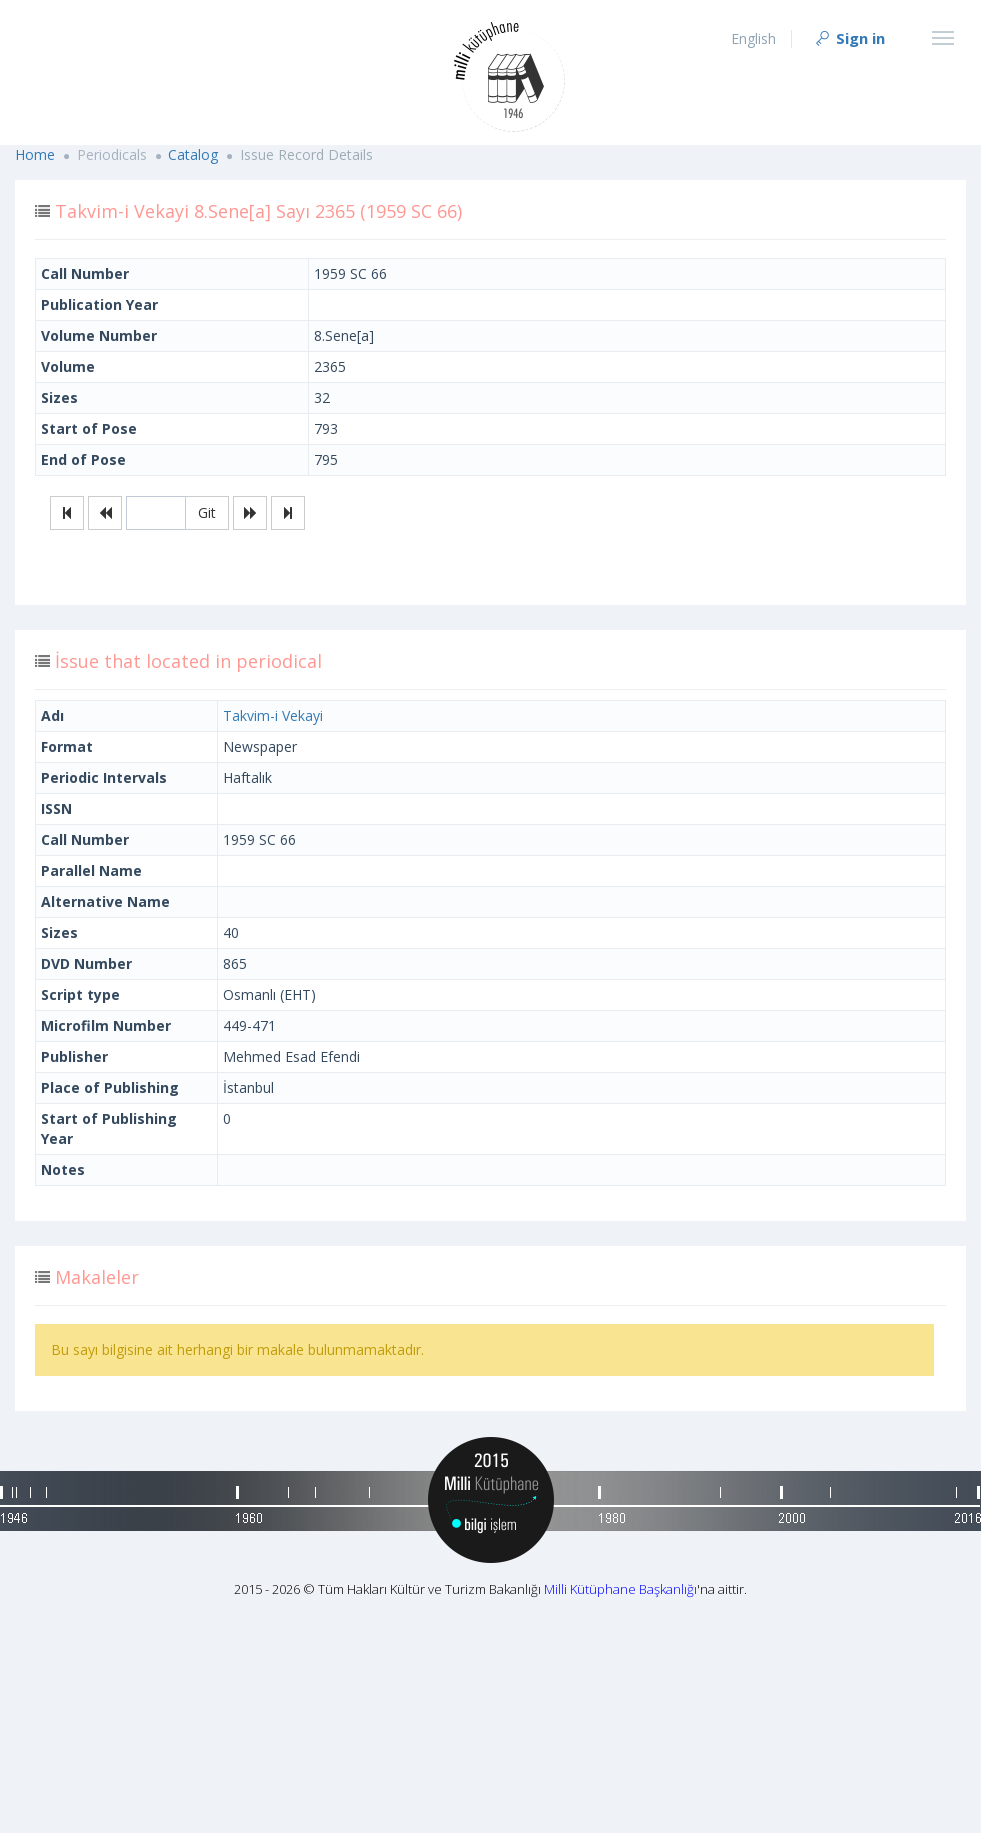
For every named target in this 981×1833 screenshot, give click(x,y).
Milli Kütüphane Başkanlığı (620, 1589)
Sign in (849, 38)
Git (207, 512)
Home (35, 154)
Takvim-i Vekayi (273, 715)
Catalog (193, 154)
